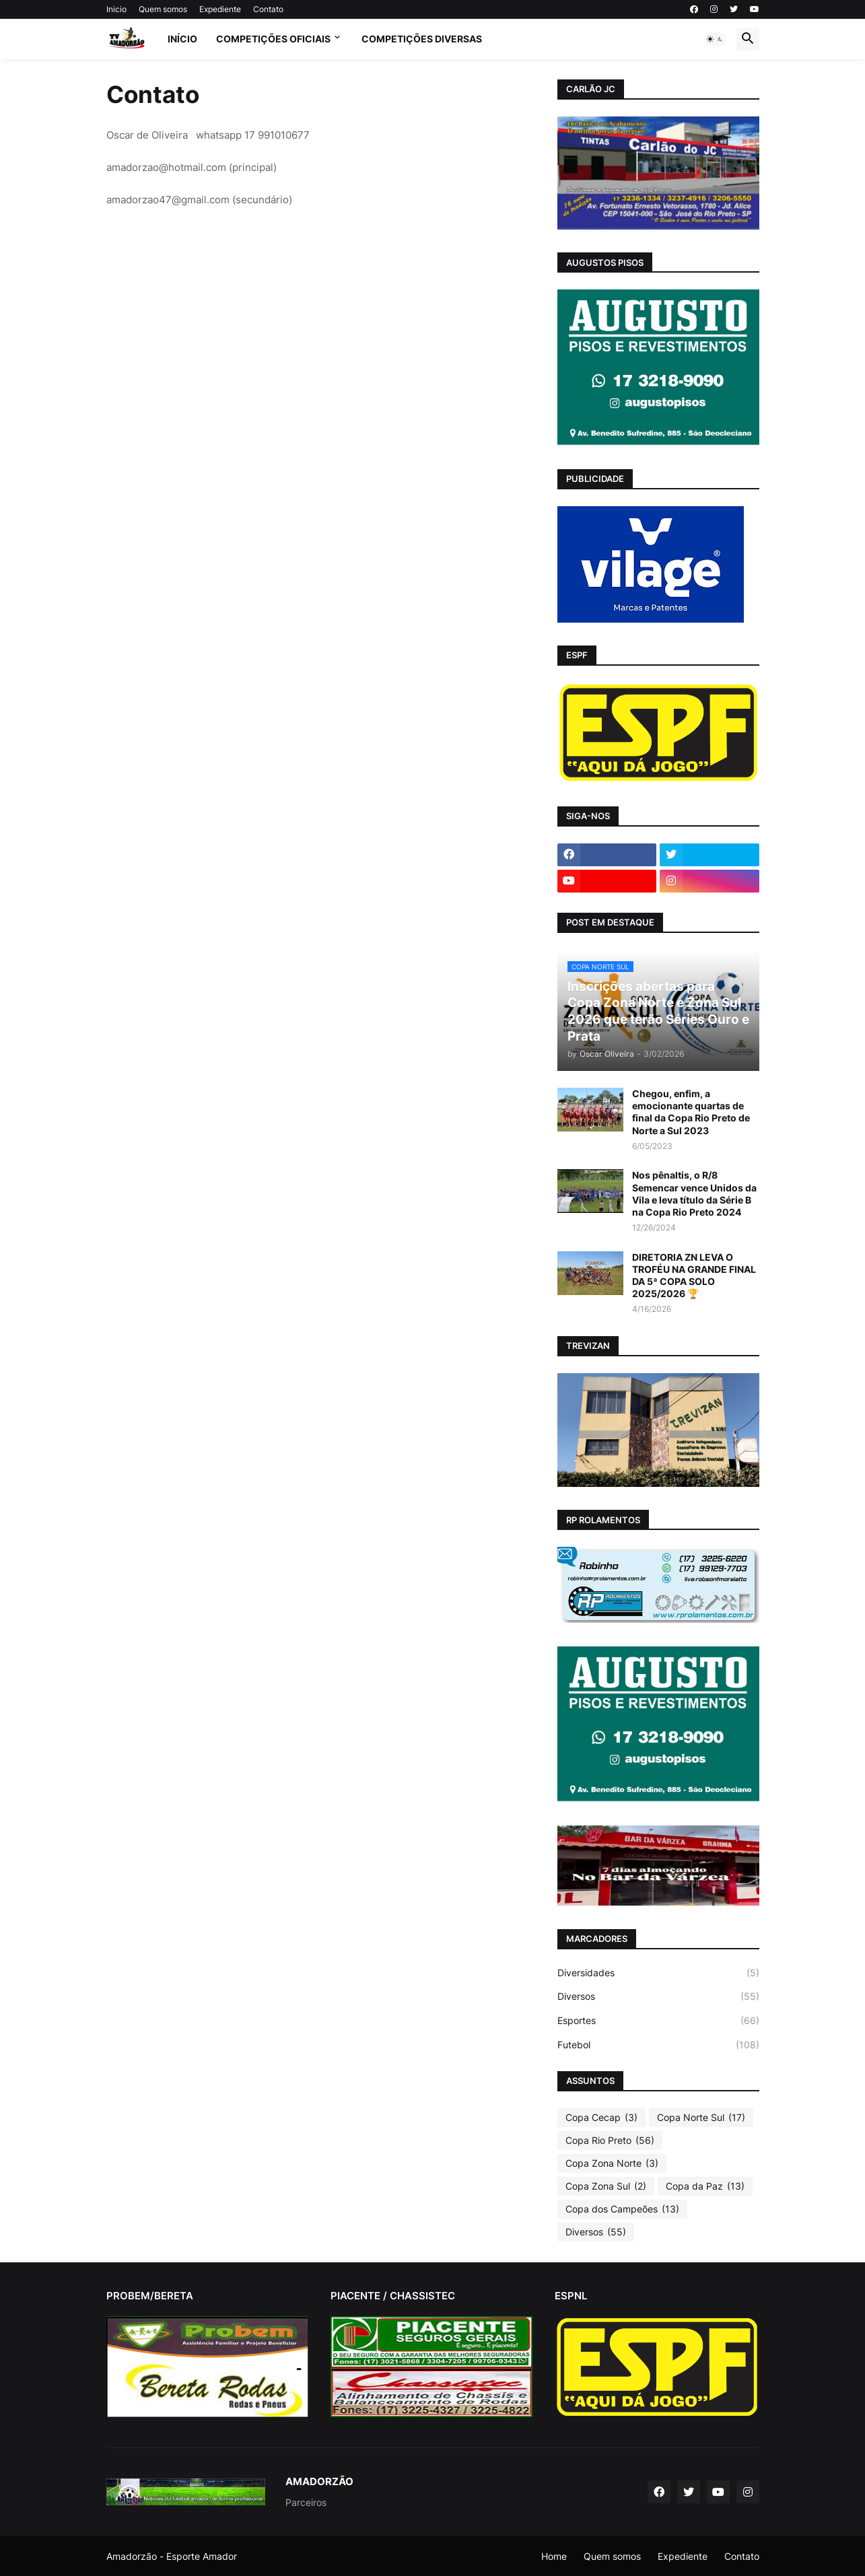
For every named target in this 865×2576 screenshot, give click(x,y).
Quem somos (163, 9)
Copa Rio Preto (609, 2140)
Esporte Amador (201, 2556)
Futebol (658, 2045)
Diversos (658, 1996)
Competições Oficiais (273, 38)
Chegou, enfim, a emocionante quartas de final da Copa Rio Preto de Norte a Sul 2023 (691, 1112)
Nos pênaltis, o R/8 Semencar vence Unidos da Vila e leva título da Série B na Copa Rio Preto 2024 (694, 1193)
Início (182, 38)
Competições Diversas (421, 38)
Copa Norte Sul (701, 2117)
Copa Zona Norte (611, 2163)
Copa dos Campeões (622, 2209)
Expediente (220, 9)
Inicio (116, 9)
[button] (714, 39)
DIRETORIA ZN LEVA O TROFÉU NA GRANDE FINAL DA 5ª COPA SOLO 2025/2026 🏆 (694, 1275)
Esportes (658, 2020)
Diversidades (658, 1973)
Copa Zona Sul (605, 2186)
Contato (268, 9)
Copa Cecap (601, 2117)
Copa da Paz (705, 2186)
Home (554, 2556)
